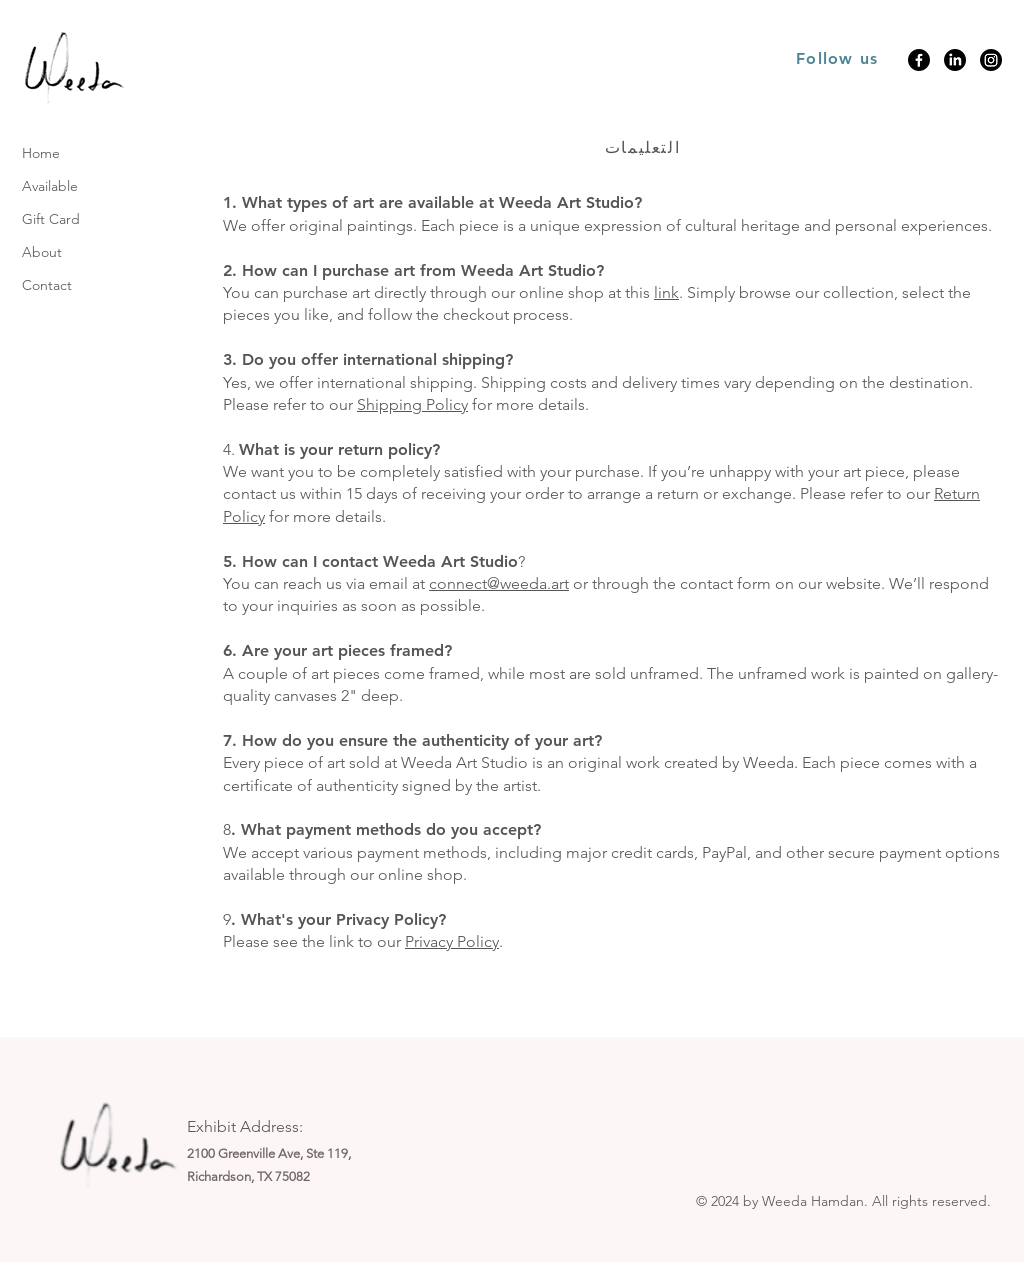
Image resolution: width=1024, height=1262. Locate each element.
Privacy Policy (452, 941)
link (666, 292)
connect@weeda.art (499, 583)
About (42, 252)
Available (50, 186)
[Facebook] (919, 60)
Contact (47, 285)
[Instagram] (991, 60)
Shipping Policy (412, 404)
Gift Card (51, 219)
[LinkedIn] (955, 60)
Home (41, 153)
